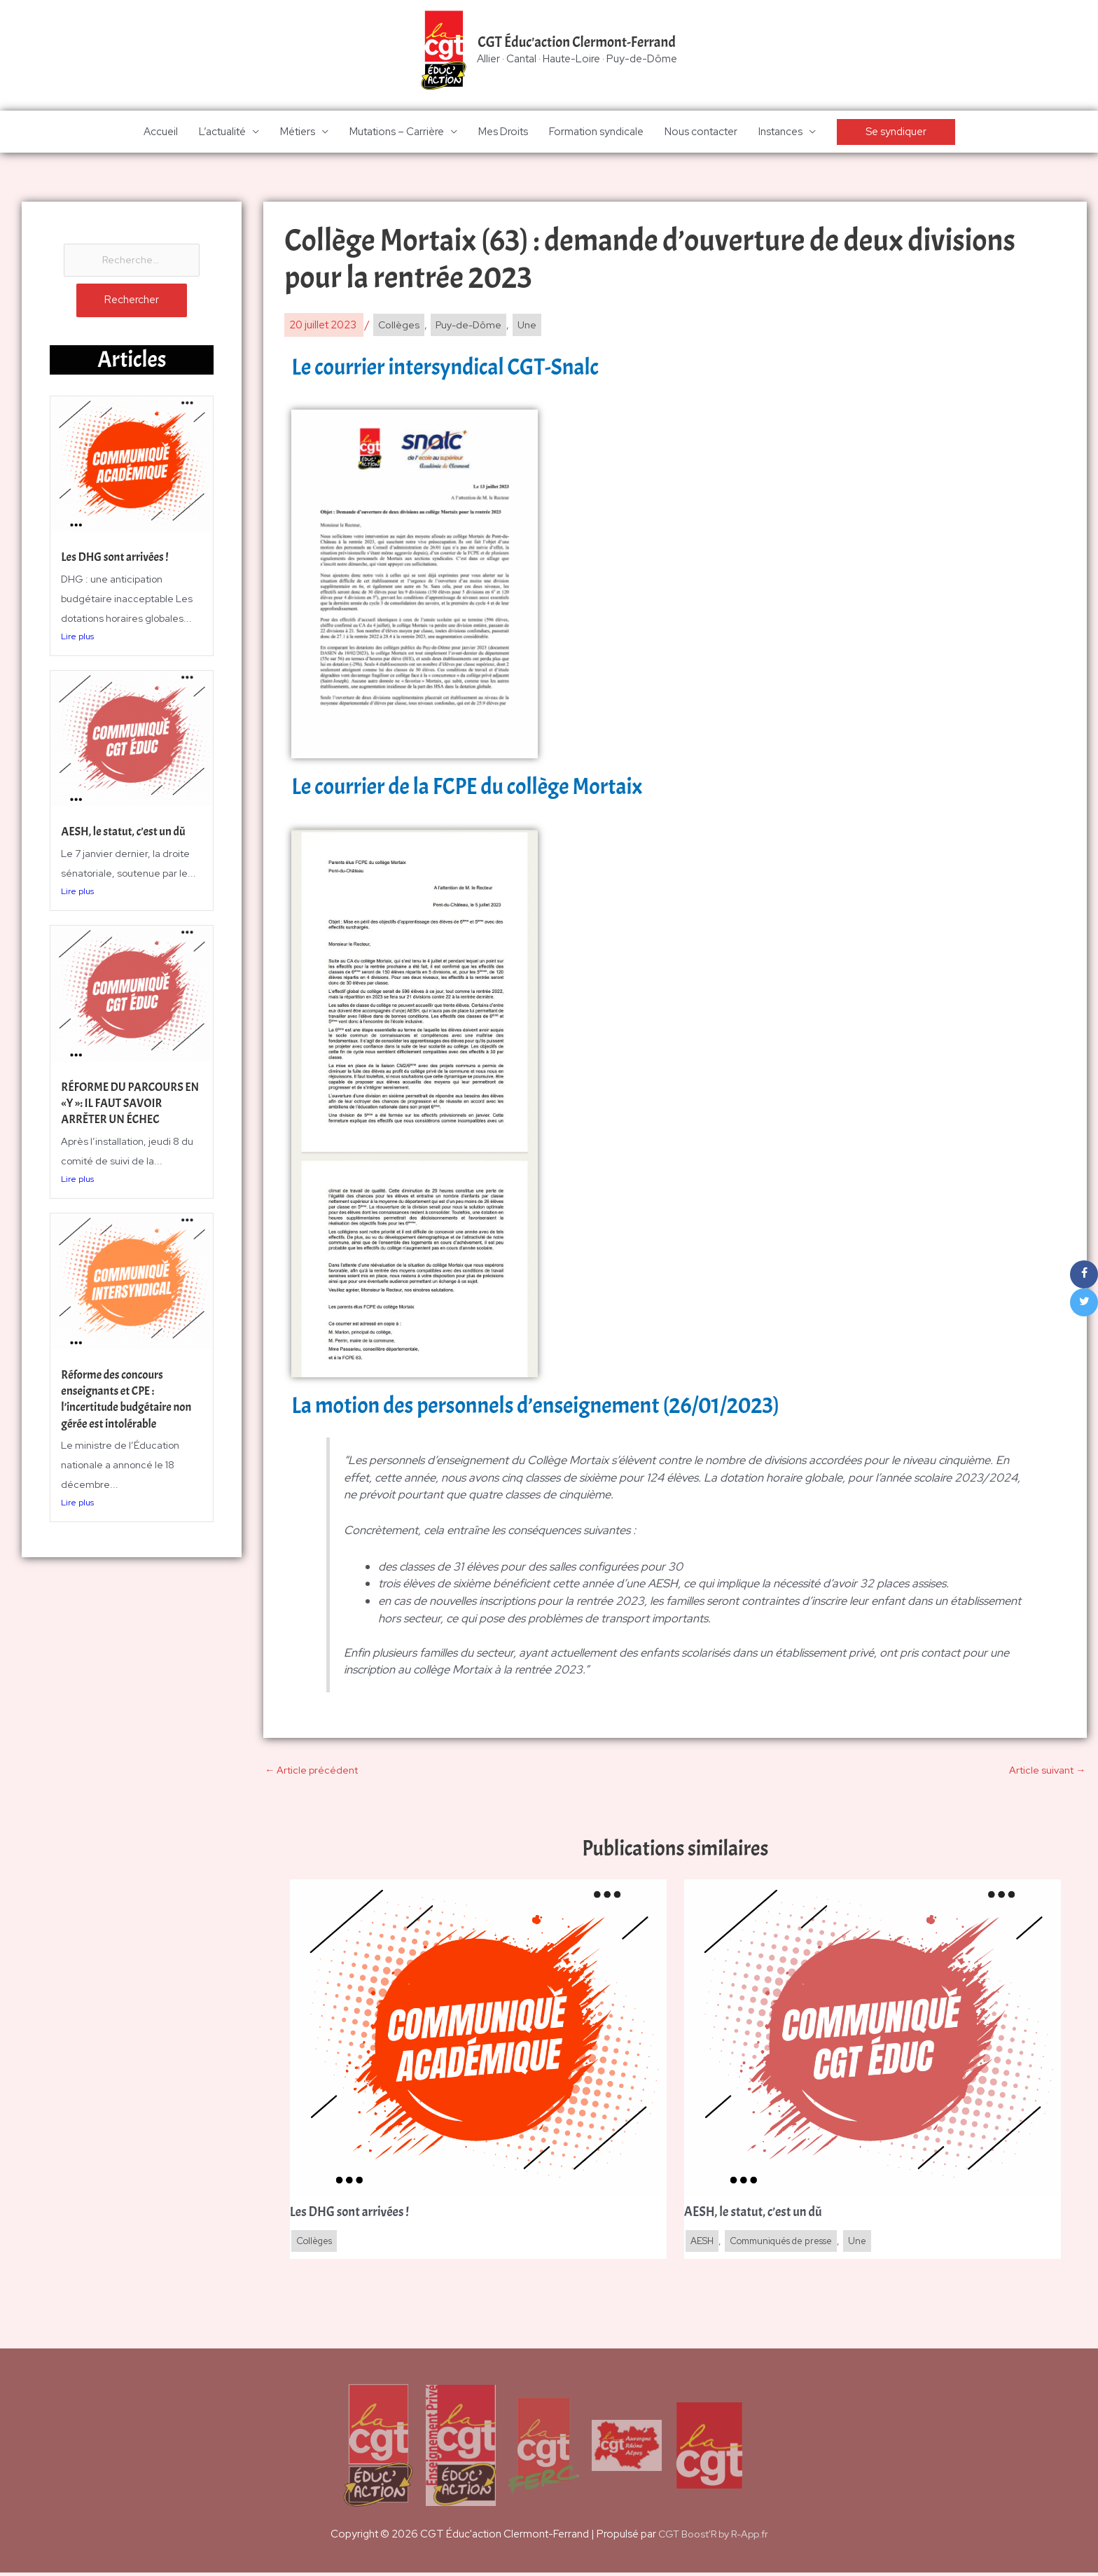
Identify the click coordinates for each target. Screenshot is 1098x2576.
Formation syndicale (596, 133)
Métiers (297, 133)
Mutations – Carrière (396, 133)
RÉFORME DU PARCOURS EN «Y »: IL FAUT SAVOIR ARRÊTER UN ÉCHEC (125, 1106)
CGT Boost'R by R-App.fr (713, 2537)
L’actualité (222, 133)
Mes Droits (503, 133)
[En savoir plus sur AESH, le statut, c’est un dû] (872, 2039)
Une (533, 326)
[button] (896, 133)
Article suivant (1046, 1771)
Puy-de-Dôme (472, 326)
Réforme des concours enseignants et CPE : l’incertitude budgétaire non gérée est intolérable (130, 1402)
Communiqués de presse (789, 2244)
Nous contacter (701, 133)
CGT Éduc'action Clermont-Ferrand (577, 43)
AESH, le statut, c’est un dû (127, 835)
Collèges (399, 326)
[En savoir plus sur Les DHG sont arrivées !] (478, 2039)
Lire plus (77, 639)
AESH (703, 2244)
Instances (780, 133)
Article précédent (312, 1771)
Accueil (161, 133)
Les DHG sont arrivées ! (118, 560)
